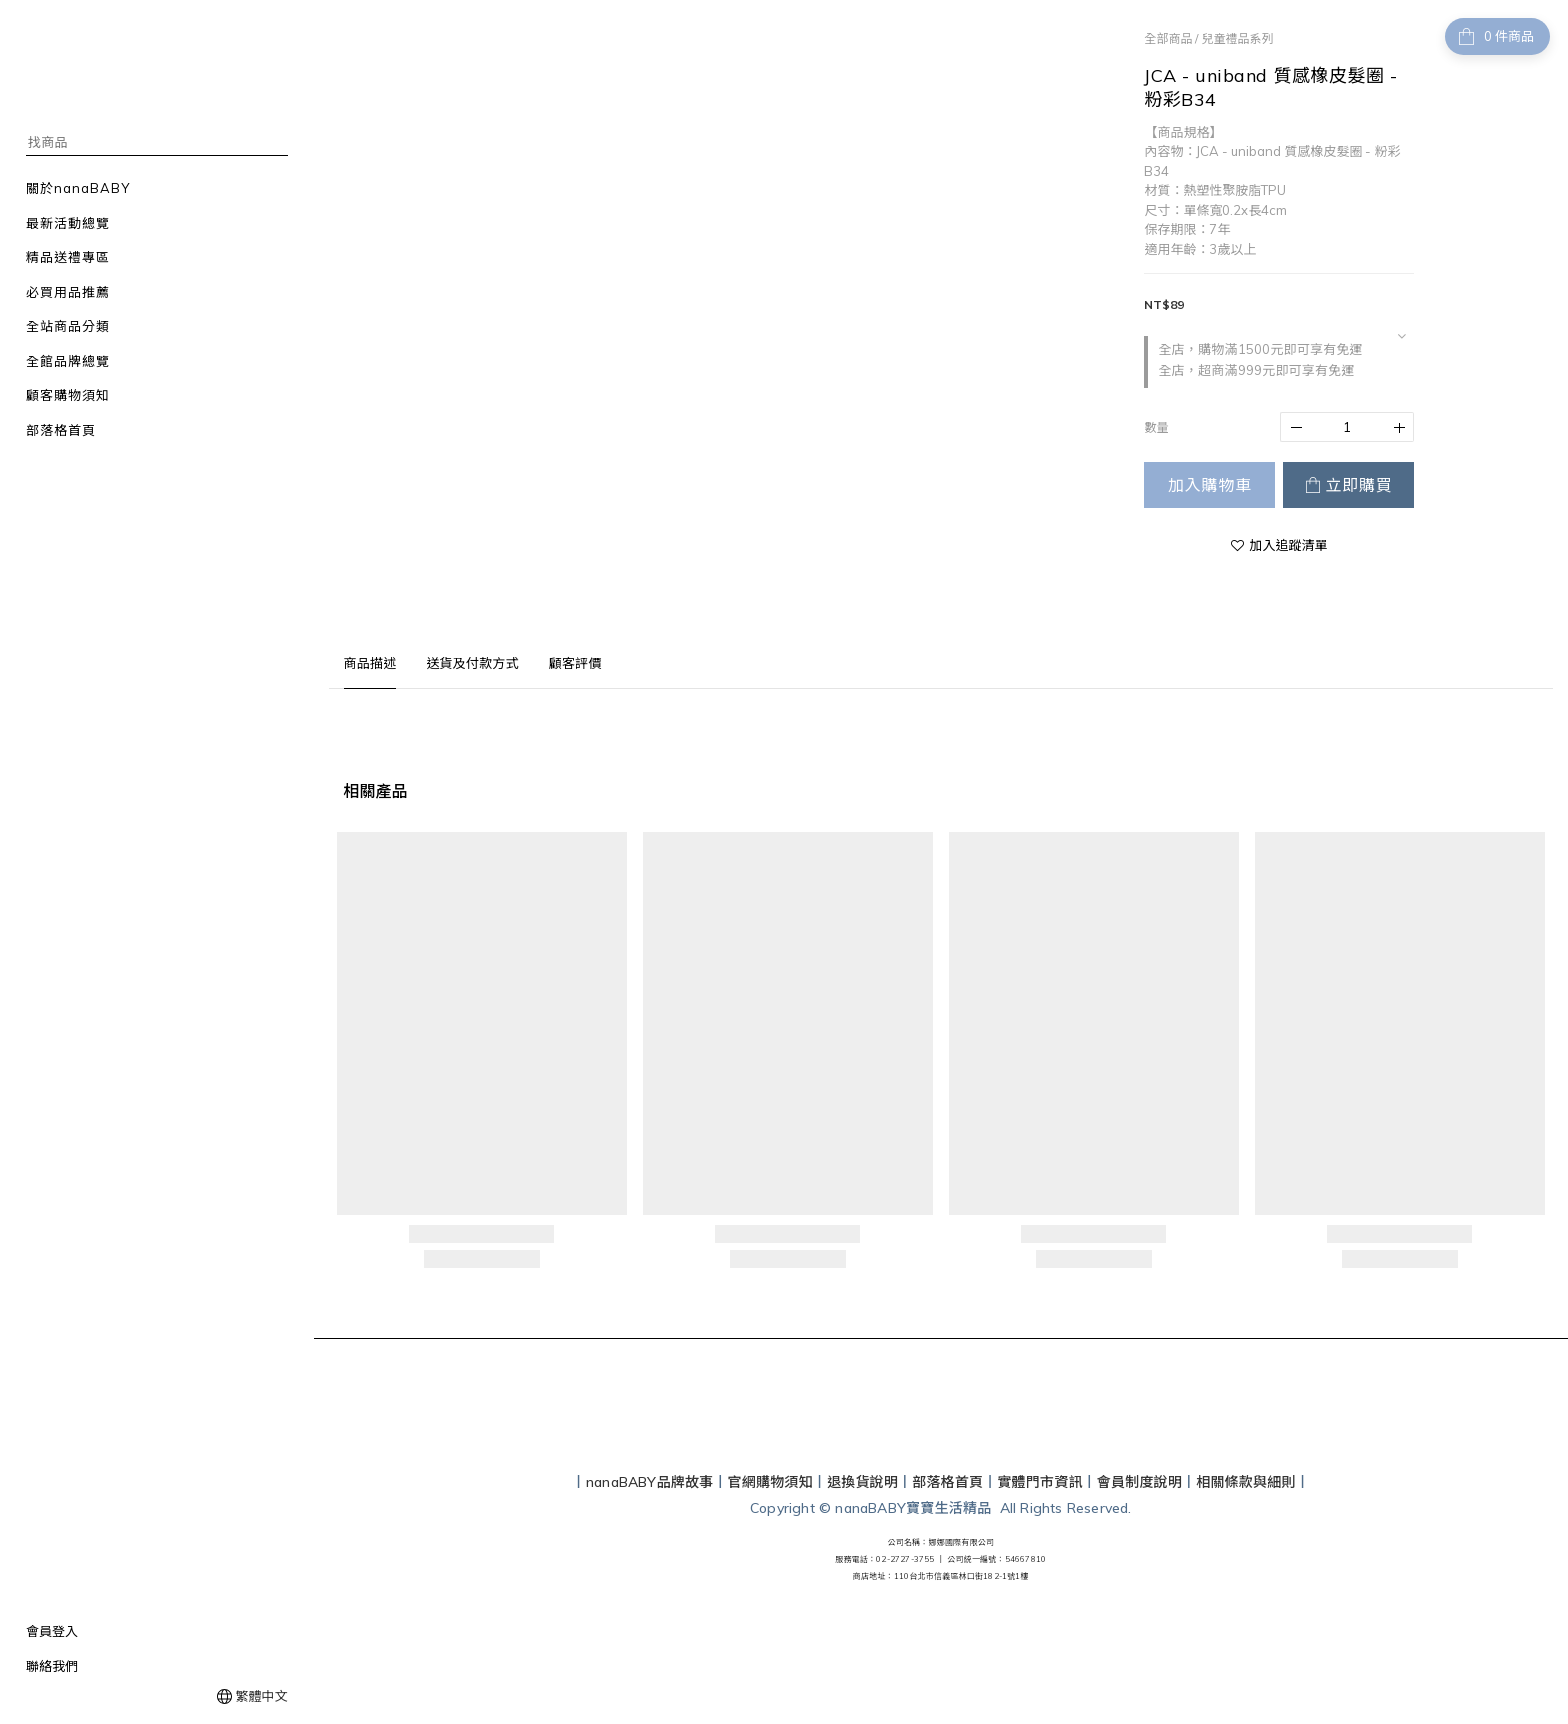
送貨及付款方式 (472, 663)
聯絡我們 (52, 1666)
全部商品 (1168, 38)
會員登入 (52, 1631)
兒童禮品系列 (1237, 38)
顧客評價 (575, 663)
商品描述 (370, 663)
